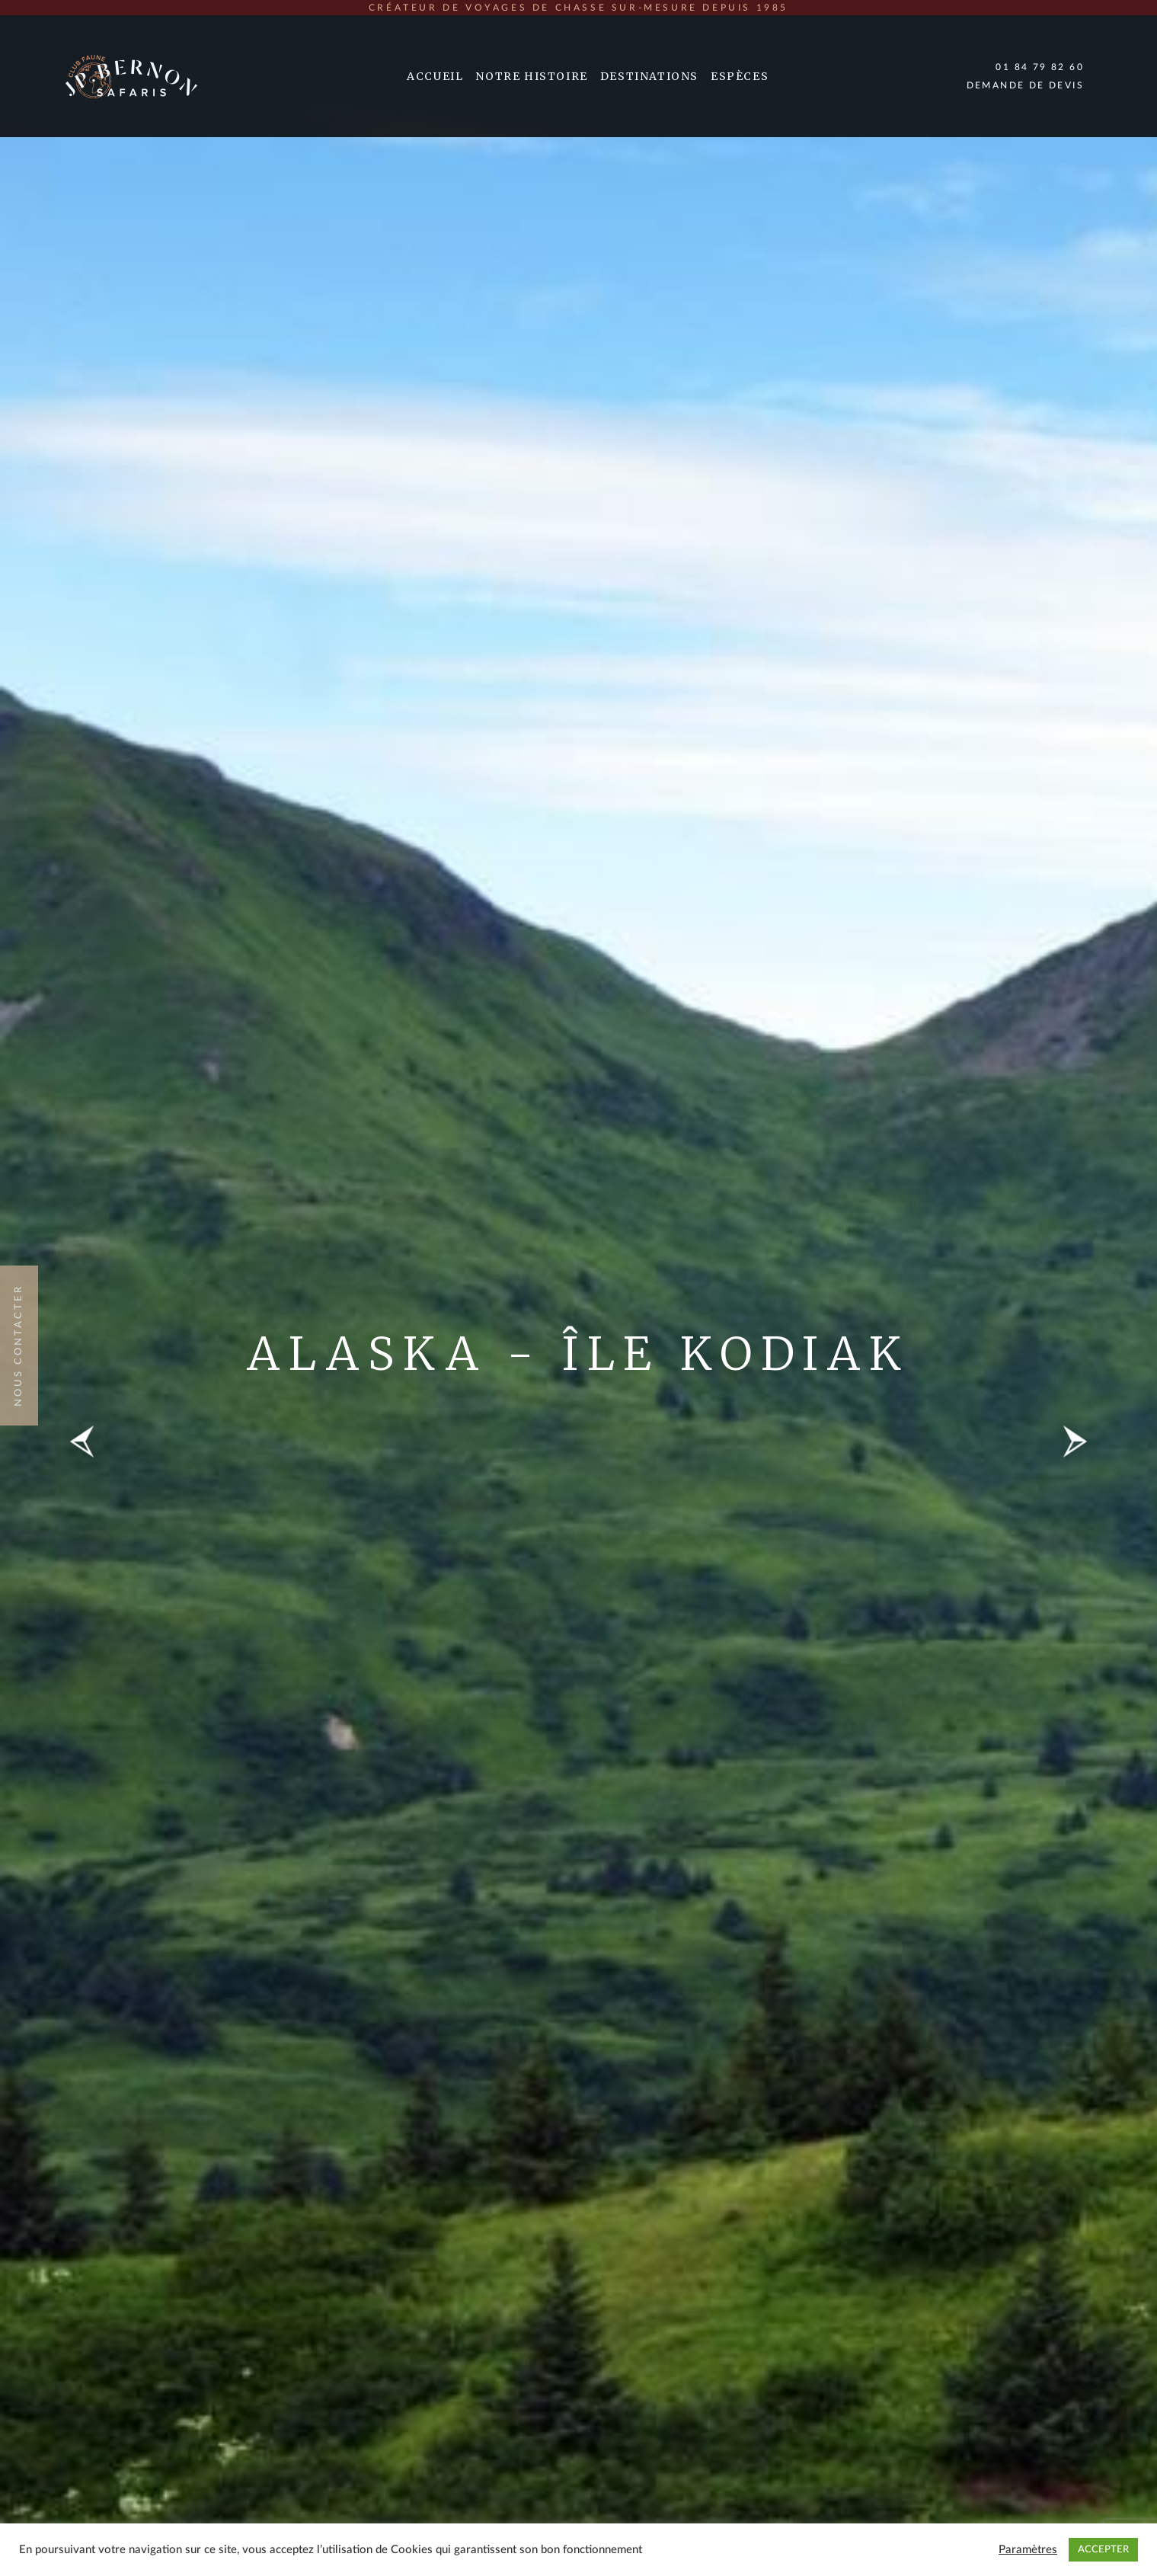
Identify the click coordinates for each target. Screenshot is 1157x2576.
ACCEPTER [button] (1103, 2550)
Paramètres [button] (1028, 2549)
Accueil (435, 76)
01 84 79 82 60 (1040, 67)
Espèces (740, 76)
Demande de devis (1025, 85)
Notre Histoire (531, 76)
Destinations (649, 76)
